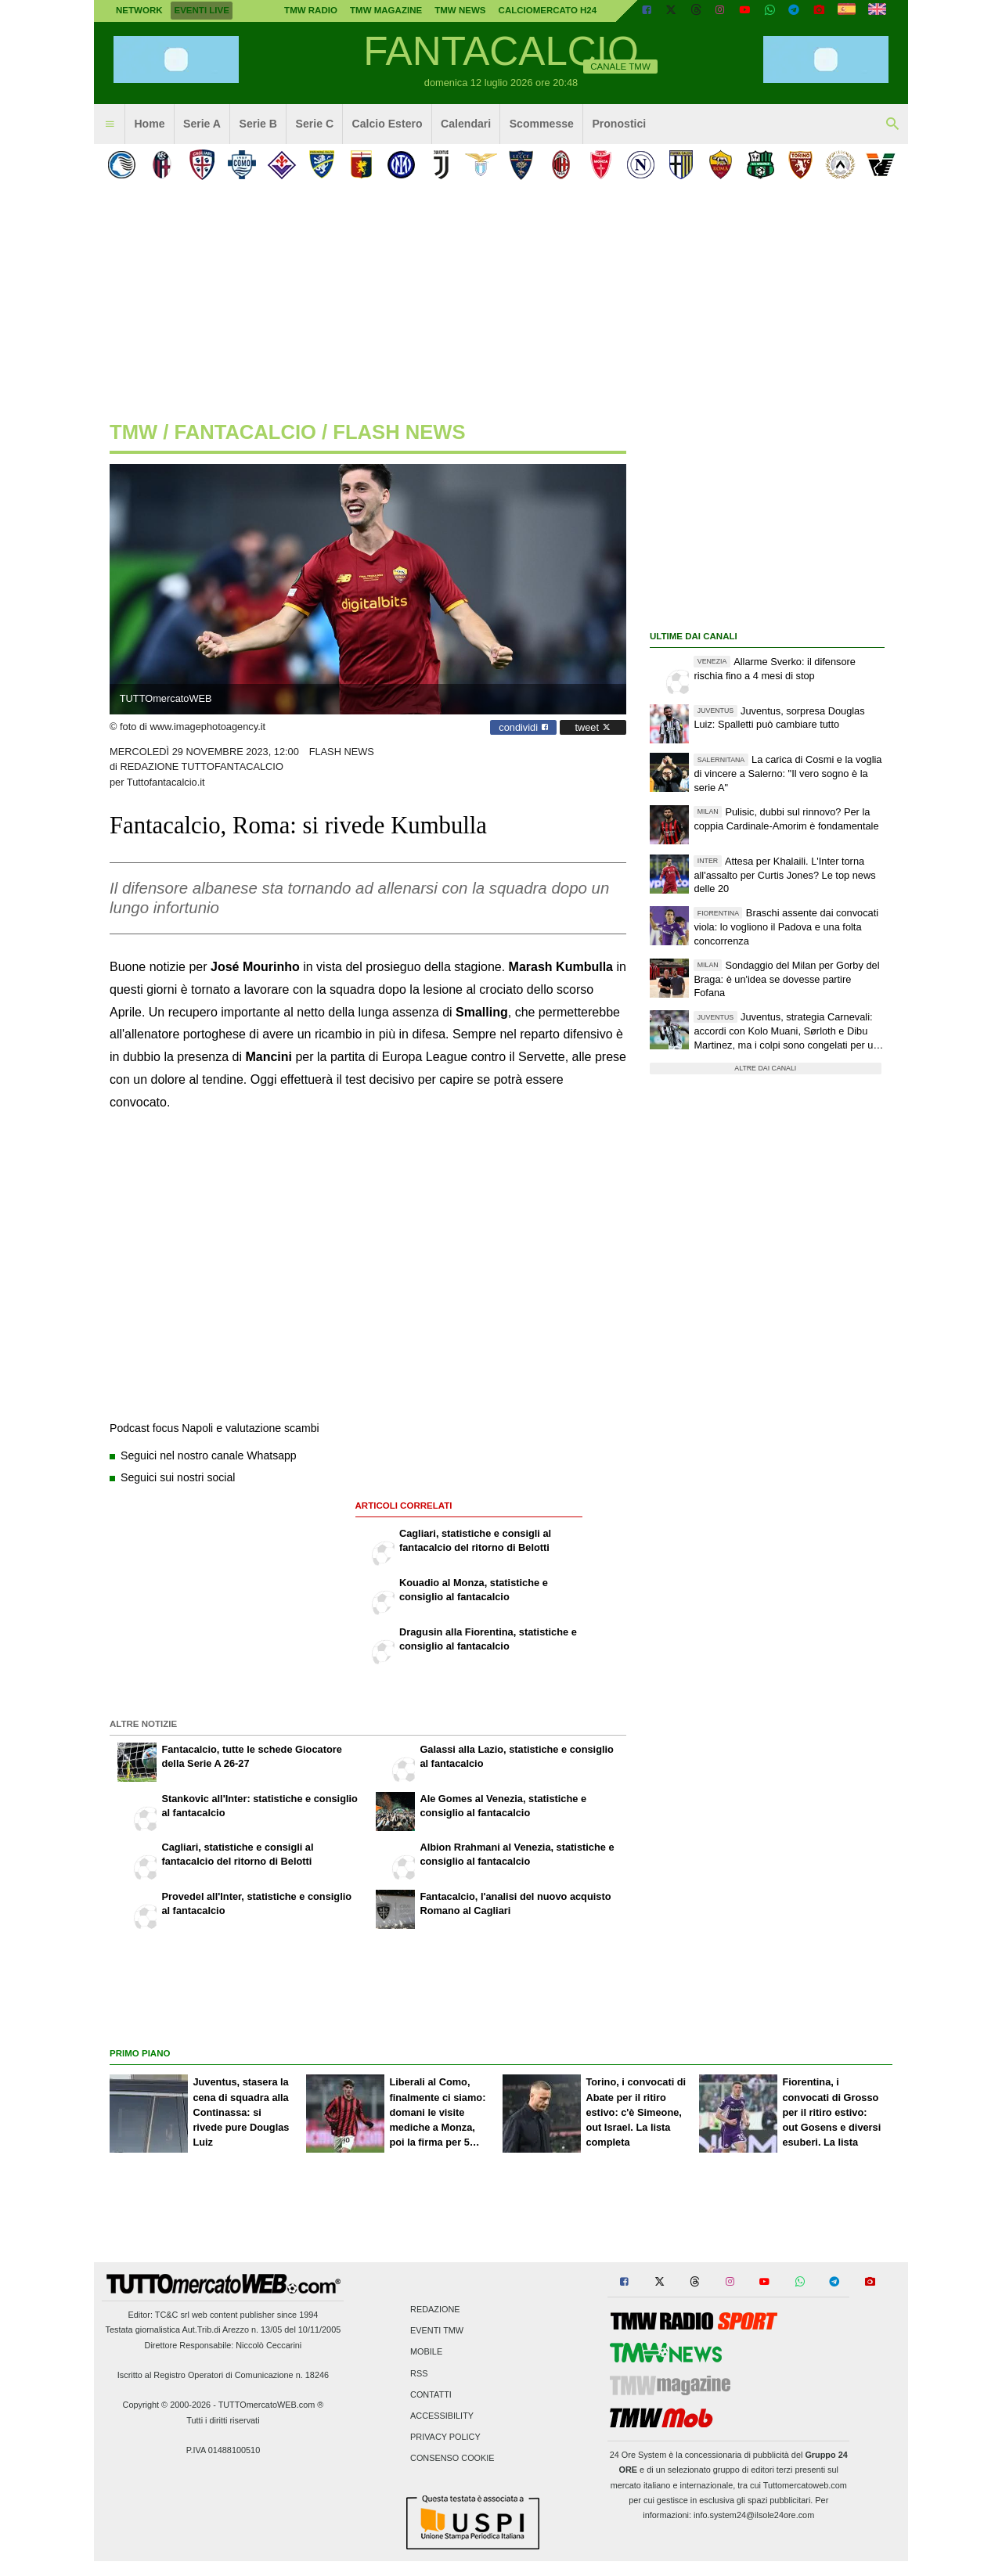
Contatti (431, 2394)
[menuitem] (109, 124)
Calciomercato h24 (548, 10)
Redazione (435, 2310)
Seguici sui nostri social (178, 1477)
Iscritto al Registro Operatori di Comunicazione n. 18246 (223, 2375)
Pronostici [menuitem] (619, 123)
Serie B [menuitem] (259, 123)
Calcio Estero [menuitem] (387, 123)
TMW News (459, 10)
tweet (593, 727)
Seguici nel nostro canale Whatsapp (209, 1455)
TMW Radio (310, 10)
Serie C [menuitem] (315, 123)
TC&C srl (172, 2314)
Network (139, 10)
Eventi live (201, 10)
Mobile (426, 2352)
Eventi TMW (436, 2331)
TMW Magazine (386, 10)
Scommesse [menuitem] (542, 123)
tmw (133, 432)
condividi (523, 727)
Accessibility (442, 2415)
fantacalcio (245, 432)
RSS (418, 2373)
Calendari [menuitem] (466, 123)
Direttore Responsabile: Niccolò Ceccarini (223, 2345)
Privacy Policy (445, 2437)
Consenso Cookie (452, 2458)
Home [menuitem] (149, 123)
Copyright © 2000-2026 (167, 2404)
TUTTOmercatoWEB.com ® (271, 2404)
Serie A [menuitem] (202, 123)
